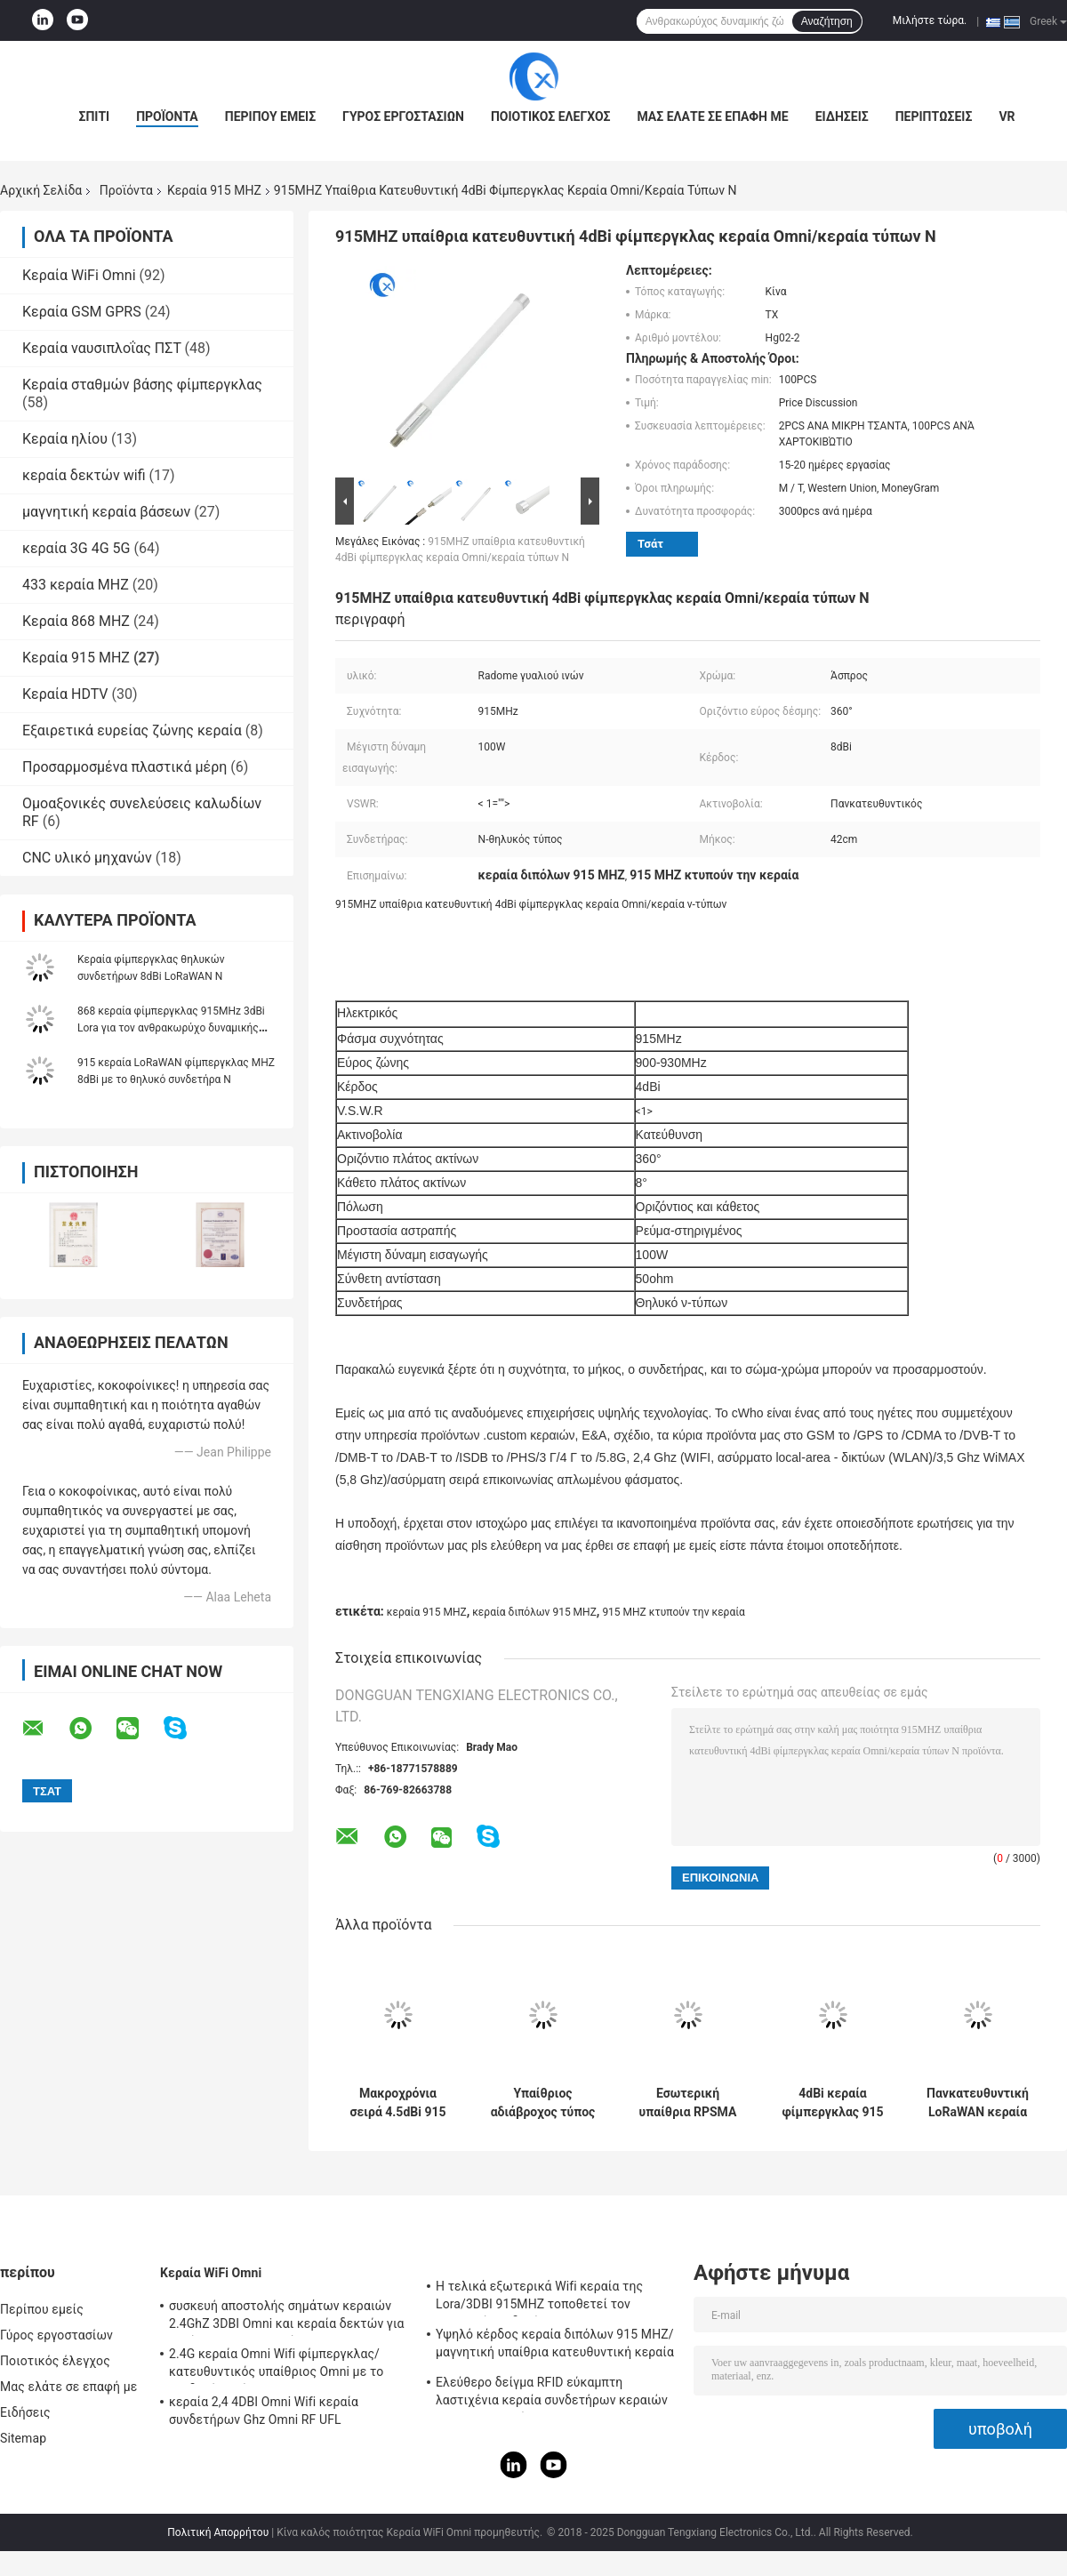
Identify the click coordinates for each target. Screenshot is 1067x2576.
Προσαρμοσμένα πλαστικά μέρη (124, 766)
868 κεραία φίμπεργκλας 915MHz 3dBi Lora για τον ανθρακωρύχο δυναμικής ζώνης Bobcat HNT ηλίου (171, 1028)
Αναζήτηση (827, 21)
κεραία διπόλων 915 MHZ (534, 1612)
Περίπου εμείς (270, 116)
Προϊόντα (167, 116)
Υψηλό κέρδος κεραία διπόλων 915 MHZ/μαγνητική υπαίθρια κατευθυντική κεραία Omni (555, 2345)
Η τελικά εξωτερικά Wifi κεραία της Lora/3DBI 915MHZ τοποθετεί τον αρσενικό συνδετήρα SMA (539, 2297)
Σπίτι (93, 116)
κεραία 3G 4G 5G (76, 548)
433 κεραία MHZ (75, 584)
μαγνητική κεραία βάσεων (106, 511)
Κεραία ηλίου (65, 438)
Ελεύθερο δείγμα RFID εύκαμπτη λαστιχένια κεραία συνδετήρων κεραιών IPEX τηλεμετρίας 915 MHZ (552, 2393)
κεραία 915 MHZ (427, 1612)
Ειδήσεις (842, 116)
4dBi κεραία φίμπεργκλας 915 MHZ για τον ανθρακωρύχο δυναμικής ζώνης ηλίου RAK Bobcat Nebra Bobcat (832, 2103)
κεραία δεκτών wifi (84, 475)
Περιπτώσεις (934, 116)
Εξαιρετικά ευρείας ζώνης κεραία (132, 730)
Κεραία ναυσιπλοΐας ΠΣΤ (101, 348)
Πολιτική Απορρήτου (218, 2532)
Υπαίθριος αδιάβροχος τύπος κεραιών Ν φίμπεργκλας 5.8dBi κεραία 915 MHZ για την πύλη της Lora (543, 2103)
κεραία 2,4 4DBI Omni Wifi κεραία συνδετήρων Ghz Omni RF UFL (263, 2411)
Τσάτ (650, 543)
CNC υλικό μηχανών (87, 857)
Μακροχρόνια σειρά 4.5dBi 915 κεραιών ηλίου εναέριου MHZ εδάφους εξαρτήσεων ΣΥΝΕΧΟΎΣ (397, 2103)
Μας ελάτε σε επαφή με (712, 116)
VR (1007, 116)
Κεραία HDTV (65, 694)
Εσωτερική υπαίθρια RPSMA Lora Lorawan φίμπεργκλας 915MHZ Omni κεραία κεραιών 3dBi (688, 2103)
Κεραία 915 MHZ (214, 190)
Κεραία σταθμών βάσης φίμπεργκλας (142, 384)
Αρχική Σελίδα (41, 190)
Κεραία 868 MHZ (76, 621)
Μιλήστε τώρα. (930, 20)
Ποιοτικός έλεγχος (551, 116)
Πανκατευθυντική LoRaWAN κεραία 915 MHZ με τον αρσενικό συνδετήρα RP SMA (978, 2103)
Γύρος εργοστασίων (403, 116)
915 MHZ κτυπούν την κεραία (673, 1612)
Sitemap (23, 2438)
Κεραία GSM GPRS (81, 311)
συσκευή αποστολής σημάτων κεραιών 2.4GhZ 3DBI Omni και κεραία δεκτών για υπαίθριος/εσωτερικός (287, 2317)
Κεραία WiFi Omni (79, 275)
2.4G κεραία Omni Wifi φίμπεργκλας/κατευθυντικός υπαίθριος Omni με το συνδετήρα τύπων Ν (276, 2365)
